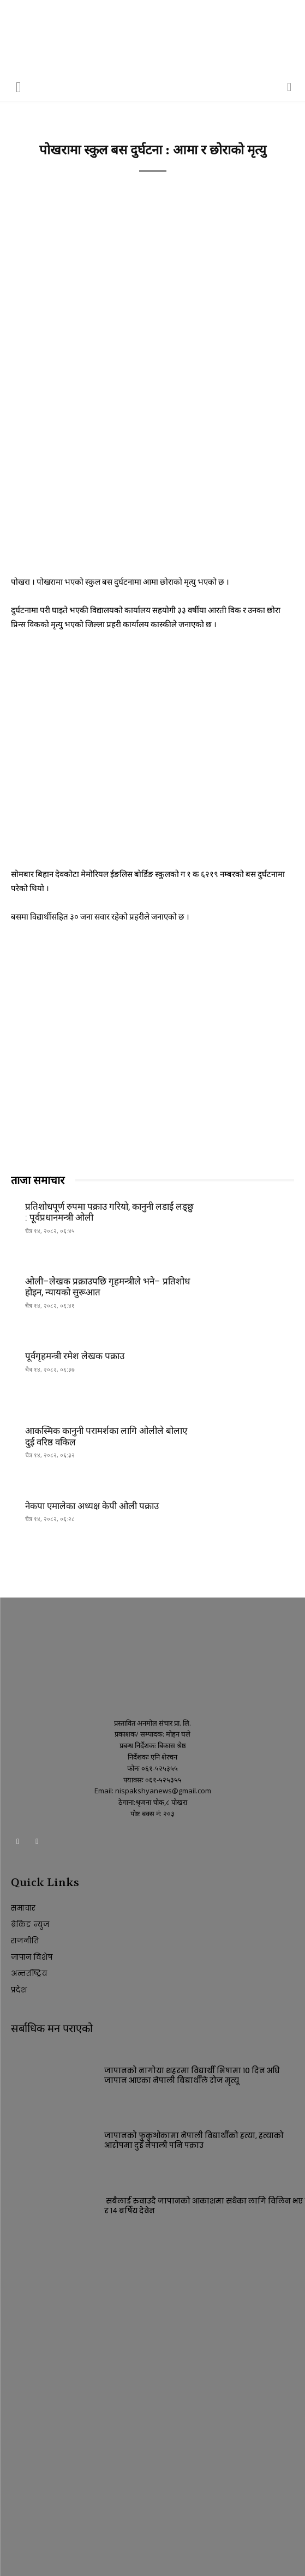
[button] (18, 86)
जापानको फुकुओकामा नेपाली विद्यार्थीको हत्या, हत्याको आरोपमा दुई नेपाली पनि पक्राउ (194, 2140)
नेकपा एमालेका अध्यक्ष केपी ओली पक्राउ (92, 1505)
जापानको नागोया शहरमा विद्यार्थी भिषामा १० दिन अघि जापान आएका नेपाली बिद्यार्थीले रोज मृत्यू (192, 2075)
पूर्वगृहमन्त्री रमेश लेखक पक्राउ (74, 1355)
